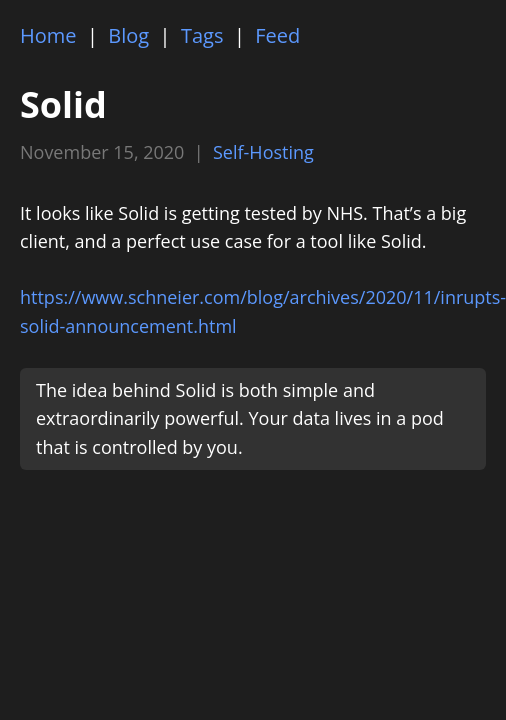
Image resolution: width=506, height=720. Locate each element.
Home (48, 35)
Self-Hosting (263, 152)
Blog (128, 35)
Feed (277, 35)
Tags (202, 35)
